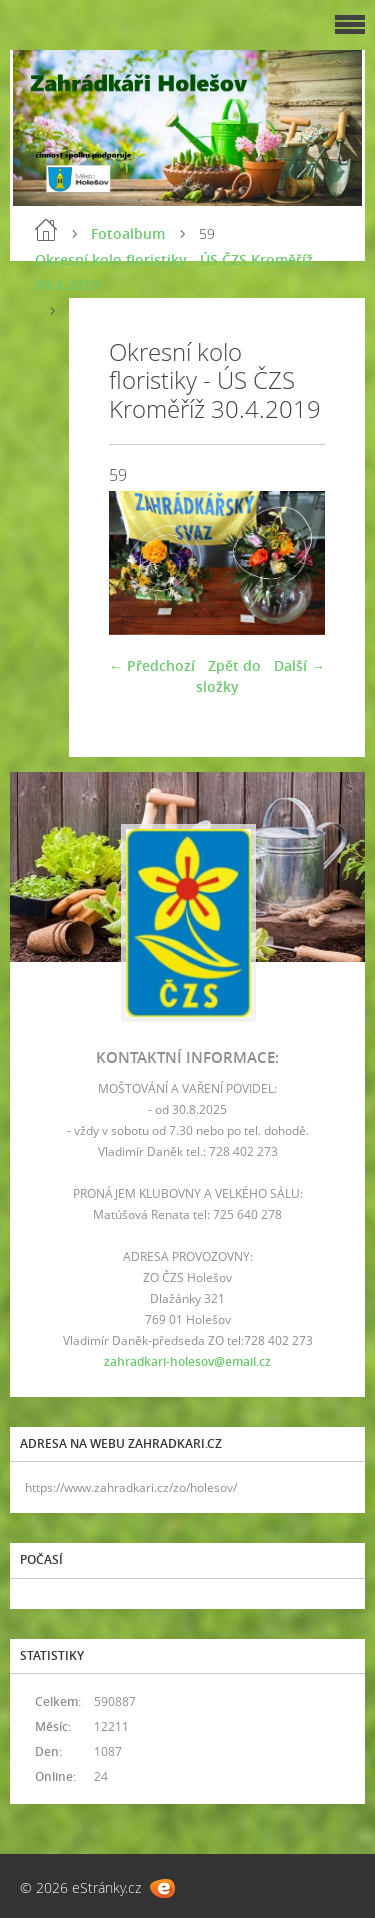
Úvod (46, 230)
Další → (299, 665)
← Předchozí (152, 665)
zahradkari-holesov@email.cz (187, 1361)
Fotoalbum (128, 233)
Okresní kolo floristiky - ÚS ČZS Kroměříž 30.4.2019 (174, 272)
